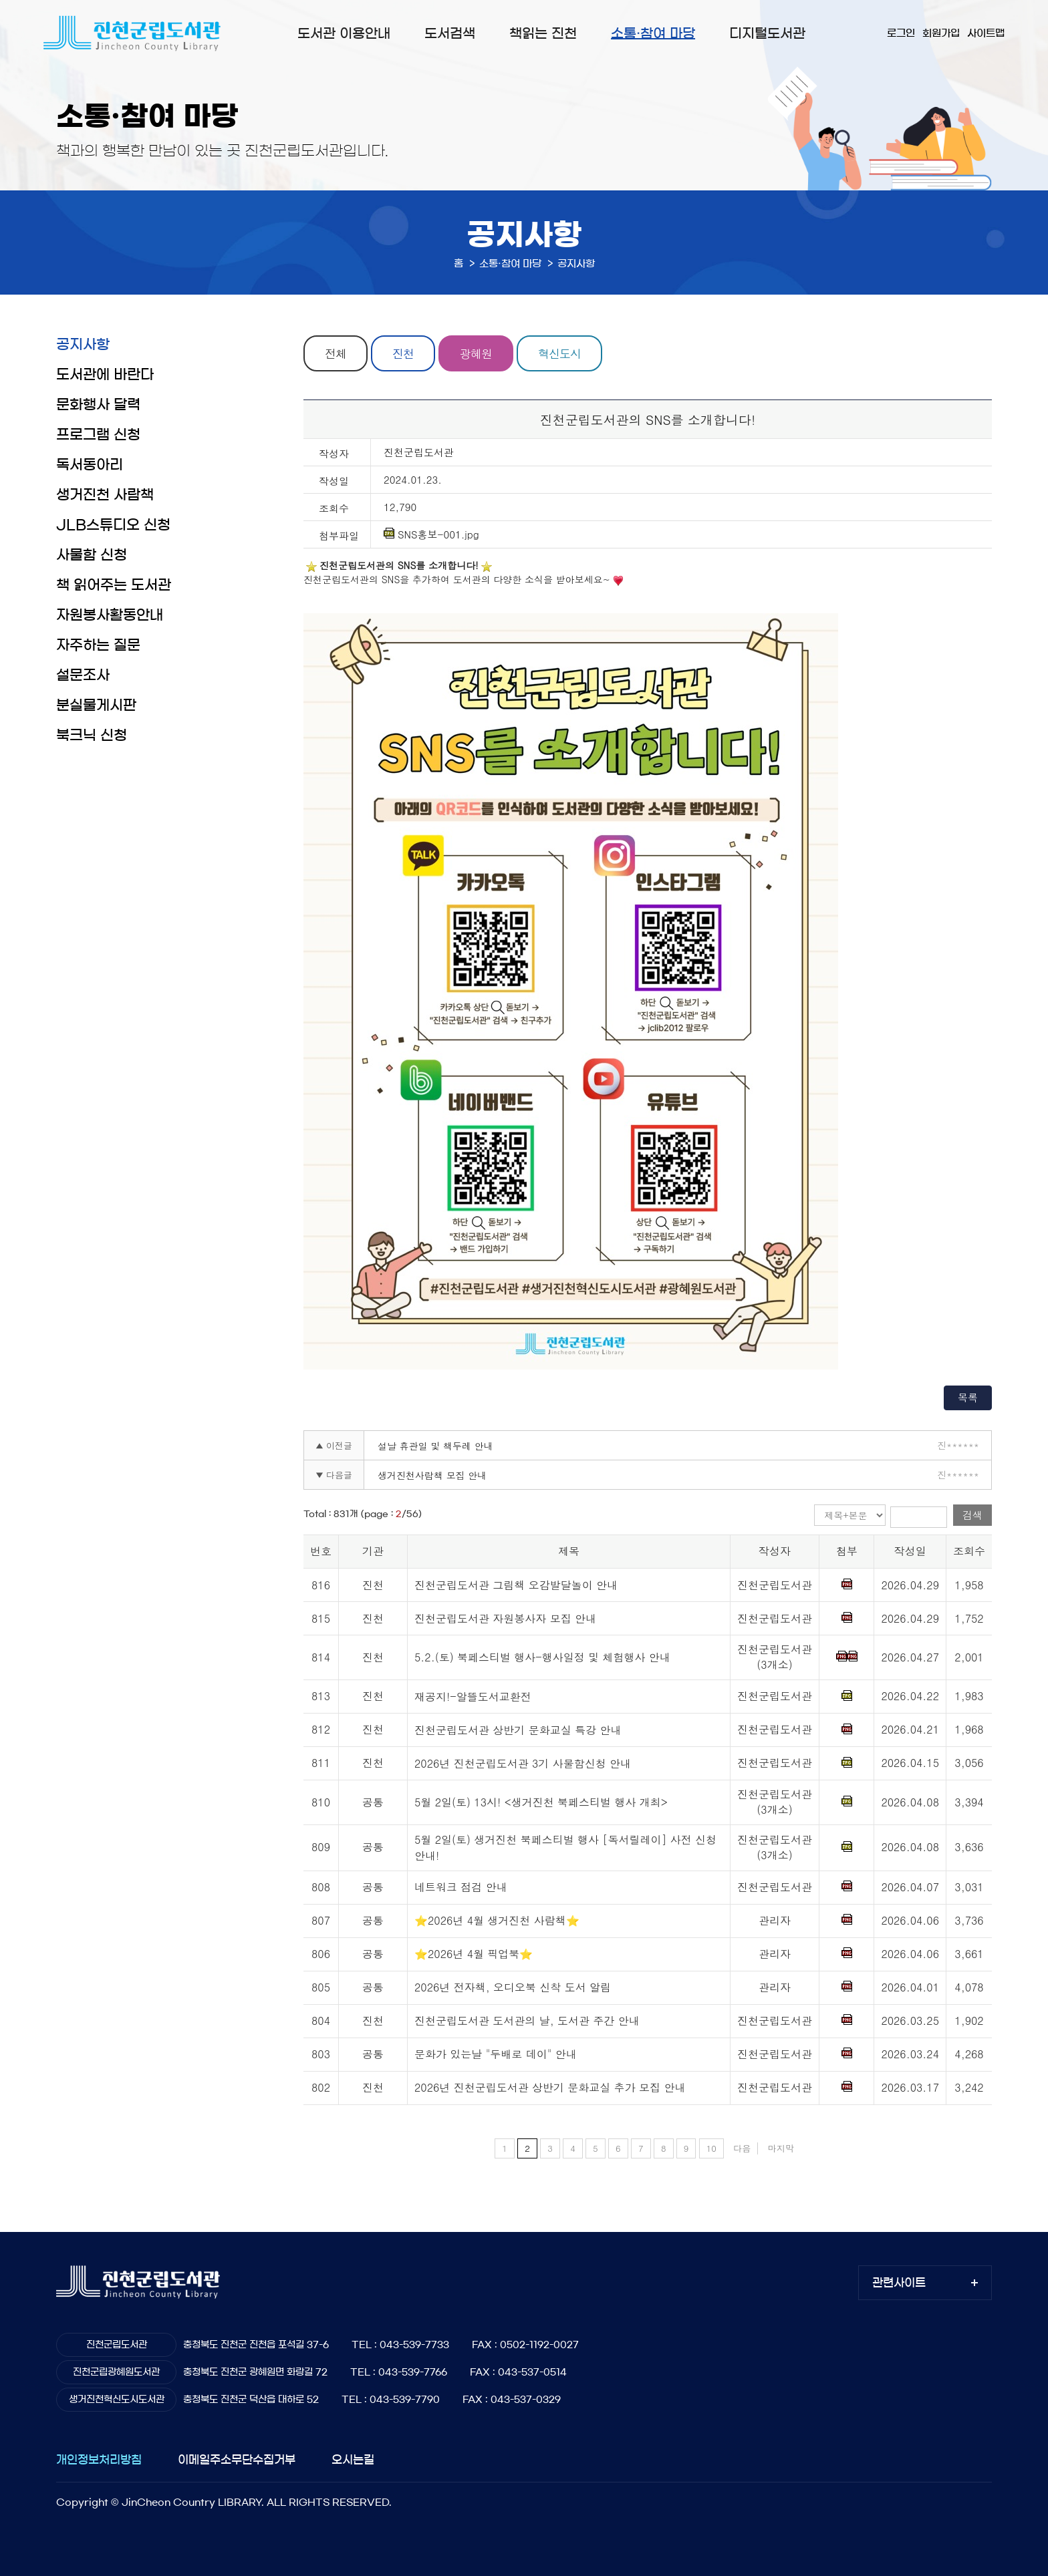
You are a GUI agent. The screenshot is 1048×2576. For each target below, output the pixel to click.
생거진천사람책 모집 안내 (432, 1475)
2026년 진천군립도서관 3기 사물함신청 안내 (522, 1763)
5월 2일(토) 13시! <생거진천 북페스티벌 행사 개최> (541, 1802)
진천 (403, 353)
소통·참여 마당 (653, 33)
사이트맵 (986, 33)
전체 (335, 353)
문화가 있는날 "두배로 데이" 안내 (495, 2054)
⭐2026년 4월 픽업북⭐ (473, 1953)
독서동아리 (89, 465)
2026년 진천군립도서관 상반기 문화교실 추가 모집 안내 (549, 2087)
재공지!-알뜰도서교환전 (472, 1696)
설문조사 (83, 675)
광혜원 (476, 353)
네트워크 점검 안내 (460, 1887)
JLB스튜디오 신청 (113, 525)
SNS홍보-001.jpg (431, 534)
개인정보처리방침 (99, 2459)
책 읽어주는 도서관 (113, 585)
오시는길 (353, 2459)
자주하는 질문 (98, 645)
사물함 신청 (91, 555)
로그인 (901, 33)
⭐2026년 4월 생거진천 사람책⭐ (496, 1920)
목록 (968, 1397)
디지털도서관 (767, 33)
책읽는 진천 (543, 33)
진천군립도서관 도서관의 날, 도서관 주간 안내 (527, 2020)
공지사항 (83, 344)
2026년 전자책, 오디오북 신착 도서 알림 (512, 1987)
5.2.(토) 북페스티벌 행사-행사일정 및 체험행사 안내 (542, 1657)
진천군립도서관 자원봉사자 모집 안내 (505, 1618)
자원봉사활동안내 (109, 615)
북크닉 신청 (91, 735)
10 (711, 2148)
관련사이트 (899, 2282)
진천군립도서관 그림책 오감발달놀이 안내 (516, 1585)
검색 (972, 1515)
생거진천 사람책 (105, 495)
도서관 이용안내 (343, 33)
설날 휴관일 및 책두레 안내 (435, 1445)
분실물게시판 (96, 705)
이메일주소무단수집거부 (236, 2459)
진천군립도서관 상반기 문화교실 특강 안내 (517, 1730)
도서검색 (449, 33)
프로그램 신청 (98, 435)
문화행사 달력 (98, 404)
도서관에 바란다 (105, 374)
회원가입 (941, 33)
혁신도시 (559, 353)
